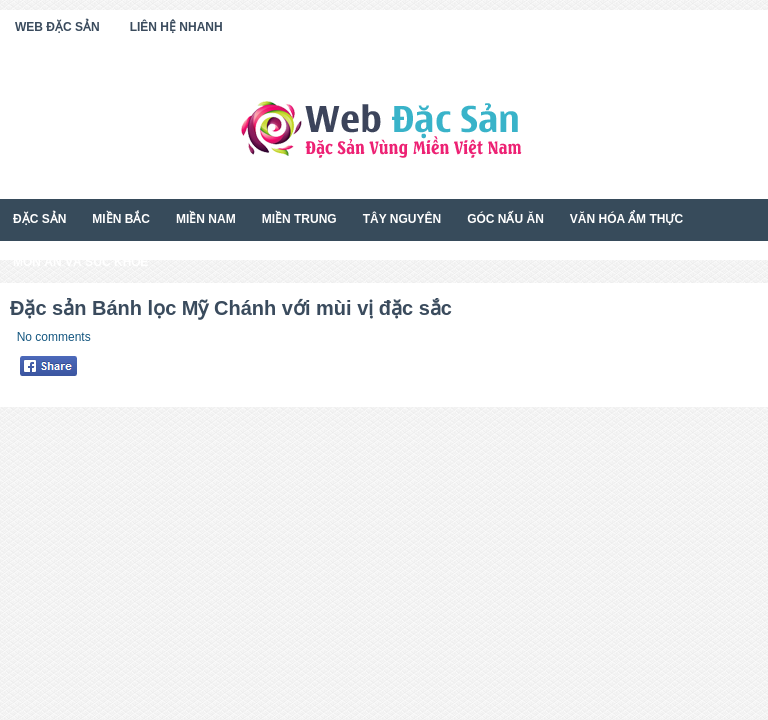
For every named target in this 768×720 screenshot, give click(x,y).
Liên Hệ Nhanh (176, 27)
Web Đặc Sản (57, 27)
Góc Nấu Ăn (505, 219)
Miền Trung (299, 219)
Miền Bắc (121, 219)
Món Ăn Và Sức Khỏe (80, 262)
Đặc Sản (39, 219)
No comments (54, 337)
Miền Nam (206, 219)
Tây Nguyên (402, 219)
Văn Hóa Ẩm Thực (626, 219)
